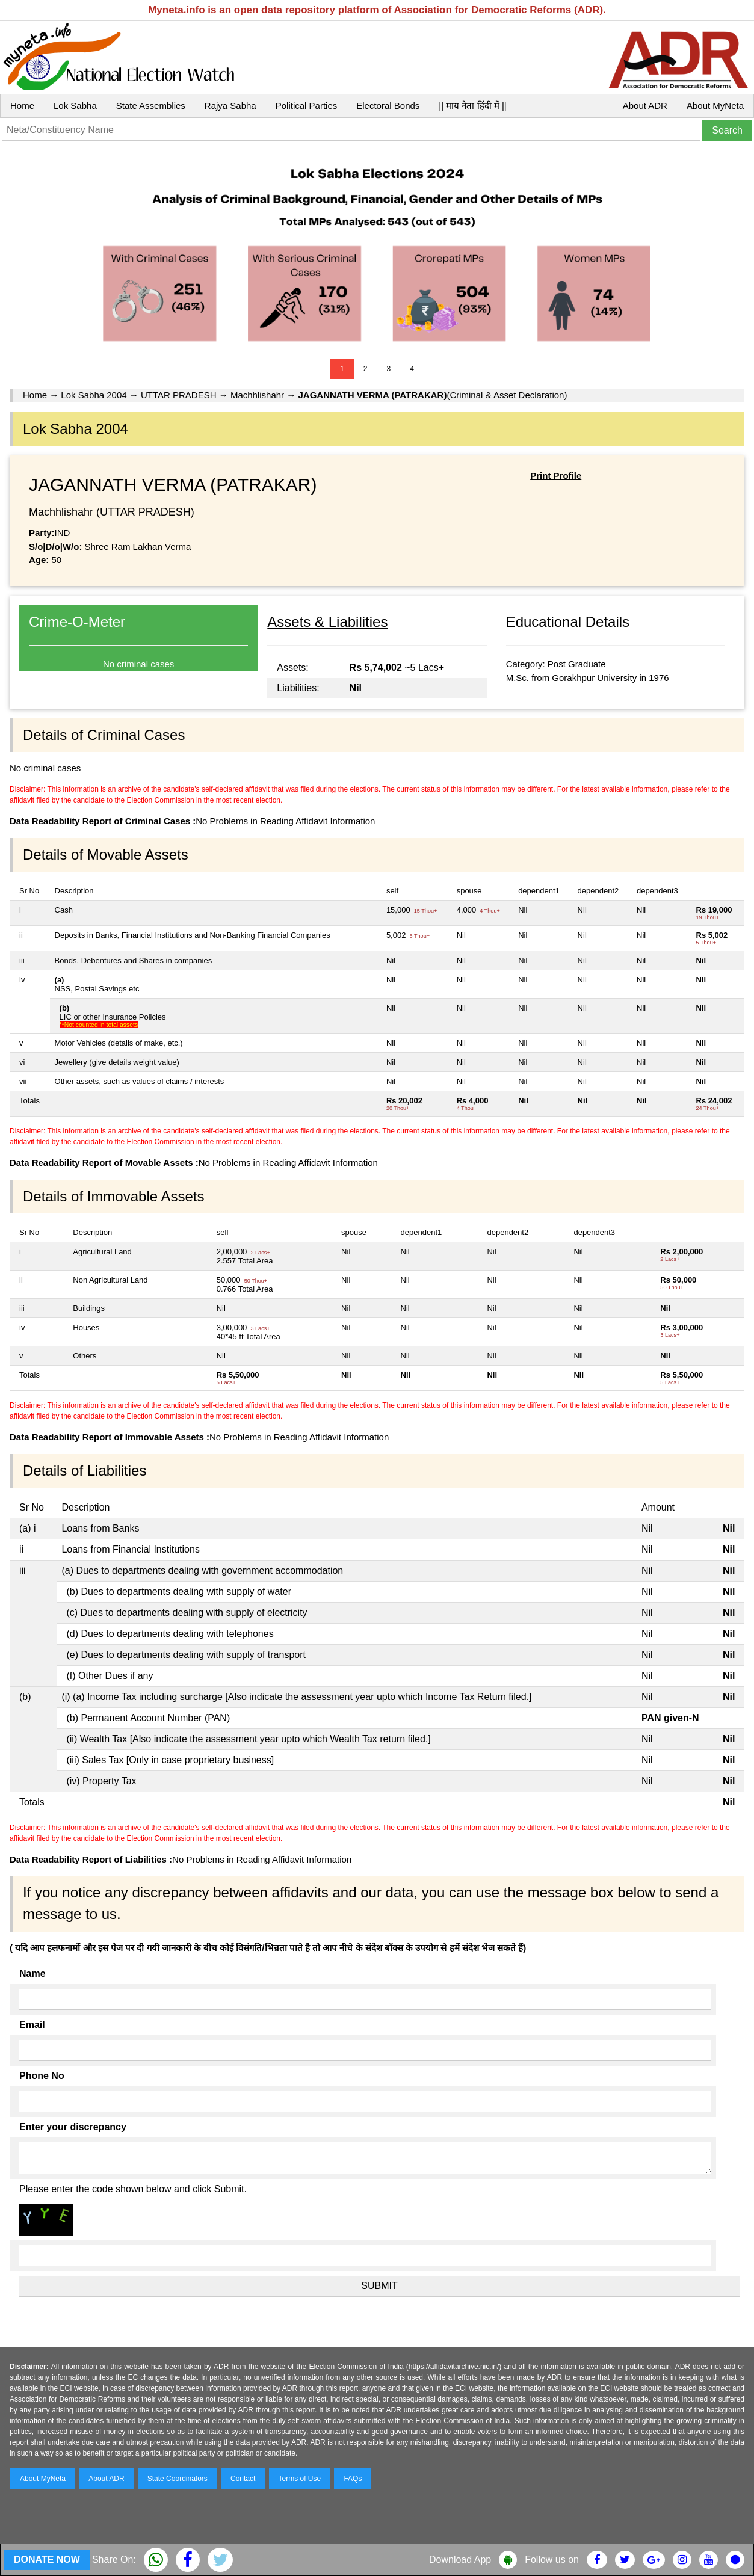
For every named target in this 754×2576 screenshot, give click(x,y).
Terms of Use (300, 2478)
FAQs (353, 2478)
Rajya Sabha (230, 105)
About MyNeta (715, 105)
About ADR (645, 105)
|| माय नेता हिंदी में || (472, 105)
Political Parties (307, 105)
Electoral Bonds (387, 105)
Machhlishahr (257, 395)
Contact (242, 2478)
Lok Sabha (75, 105)
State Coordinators (177, 2478)
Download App (460, 2559)
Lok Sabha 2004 (95, 395)
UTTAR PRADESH (179, 395)
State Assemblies (150, 105)
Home (22, 105)
